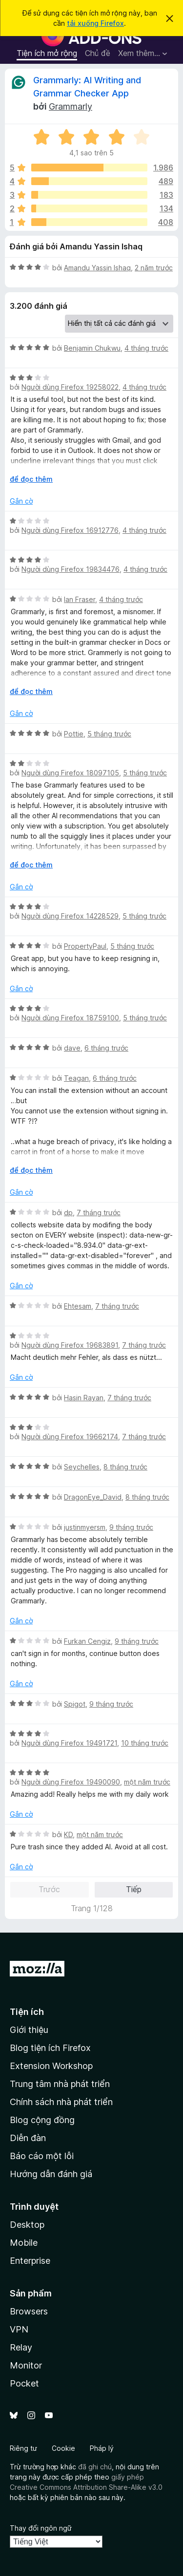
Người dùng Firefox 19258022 (70, 387)
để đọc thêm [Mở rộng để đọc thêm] (31, 479)
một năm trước (147, 1782)
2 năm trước (154, 267)
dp (68, 1212)
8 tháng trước (125, 1467)
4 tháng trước (146, 348)
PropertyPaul (85, 946)
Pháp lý (102, 2448)
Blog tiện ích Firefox (50, 2048)
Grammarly (70, 106)
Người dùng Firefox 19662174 (69, 1436)
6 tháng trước (106, 1048)
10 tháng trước (144, 1743)
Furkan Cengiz (87, 1641)
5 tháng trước (109, 734)
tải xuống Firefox (95, 23)
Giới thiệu (29, 2030)
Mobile (24, 2243)
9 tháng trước (131, 1527)
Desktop (27, 2224)
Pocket (24, 2383)
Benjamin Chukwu (92, 348)
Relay (21, 2347)
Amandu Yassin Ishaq (97, 267)
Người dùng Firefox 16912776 (70, 530)
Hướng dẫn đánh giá (51, 2174)
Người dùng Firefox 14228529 (70, 916)
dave (72, 1048)
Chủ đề (97, 53)
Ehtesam (77, 1306)
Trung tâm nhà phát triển (60, 2084)
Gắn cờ (21, 501)
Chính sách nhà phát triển (61, 2102)
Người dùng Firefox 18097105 (70, 773)
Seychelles (82, 1467)
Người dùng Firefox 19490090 (70, 1782)
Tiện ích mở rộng (47, 53)
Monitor (26, 2365)
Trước (49, 1889)
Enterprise (30, 2261)
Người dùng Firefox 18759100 (70, 1018)
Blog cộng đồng (42, 2120)
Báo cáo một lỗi (42, 2156)
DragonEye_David (93, 1497)
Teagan (76, 1078)
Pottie (73, 734)
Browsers (29, 2311)
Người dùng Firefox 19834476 (70, 569)
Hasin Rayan (83, 1397)
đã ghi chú (95, 2467)
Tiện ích (27, 2012)
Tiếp (134, 1889)
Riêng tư (23, 2448)
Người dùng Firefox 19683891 (69, 1345)
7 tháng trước (99, 1212)
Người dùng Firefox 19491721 (69, 1743)
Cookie (63, 2448)
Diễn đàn (28, 2138)
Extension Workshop (51, 2066)
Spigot (74, 1704)
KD (68, 1834)
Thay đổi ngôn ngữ (41, 2528)
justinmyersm (84, 1527)
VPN (19, 2329)
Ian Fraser (79, 599)
